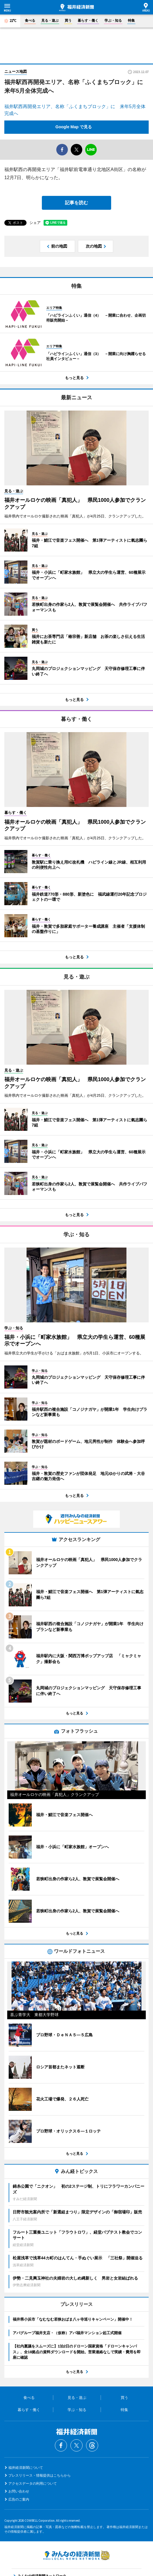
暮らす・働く (88, 20)
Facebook (61, 2445)
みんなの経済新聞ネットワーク (76, 2555)
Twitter (76, 2445)
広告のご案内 (18, 2499)
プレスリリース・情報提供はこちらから (39, 2475)
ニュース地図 (15, 71)
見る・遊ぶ (50, 20)
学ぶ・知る (113, 20)
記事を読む (76, 202)
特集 (131, 20)
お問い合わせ (18, 2491)
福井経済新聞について (25, 2468)
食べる (30, 20)
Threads (92, 2445)
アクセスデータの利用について (32, 2484)
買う (68, 20)
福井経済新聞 (76, 7)
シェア (35, 222)
